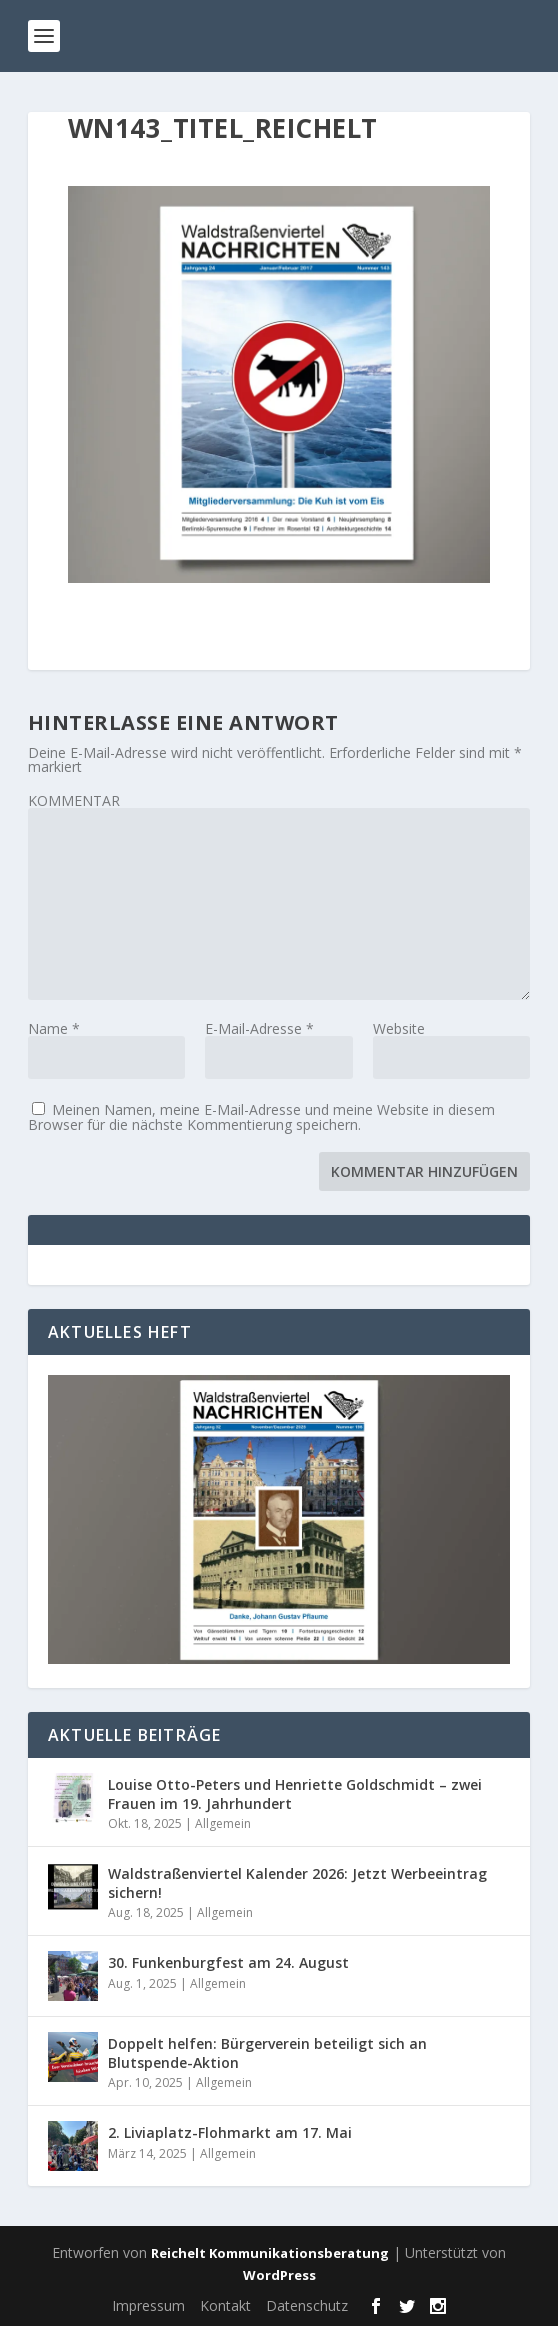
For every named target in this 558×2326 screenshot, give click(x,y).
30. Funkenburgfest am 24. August (228, 1962)
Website (399, 1028)
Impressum (148, 2305)
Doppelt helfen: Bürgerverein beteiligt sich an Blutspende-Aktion (267, 2052)
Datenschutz (307, 2305)
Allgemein (223, 1823)
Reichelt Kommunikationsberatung (270, 2253)
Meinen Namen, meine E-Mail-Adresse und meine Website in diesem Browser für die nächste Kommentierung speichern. (261, 1117)
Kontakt (225, 2305)
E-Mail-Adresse (259, 1028)
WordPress (279, 2275)
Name (54, 1028)
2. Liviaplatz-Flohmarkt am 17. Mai (230, 2132)
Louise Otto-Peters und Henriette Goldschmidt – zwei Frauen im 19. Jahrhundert (295, 1793)
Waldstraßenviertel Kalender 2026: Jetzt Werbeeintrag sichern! (297, 1882)
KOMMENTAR (74, 800)
